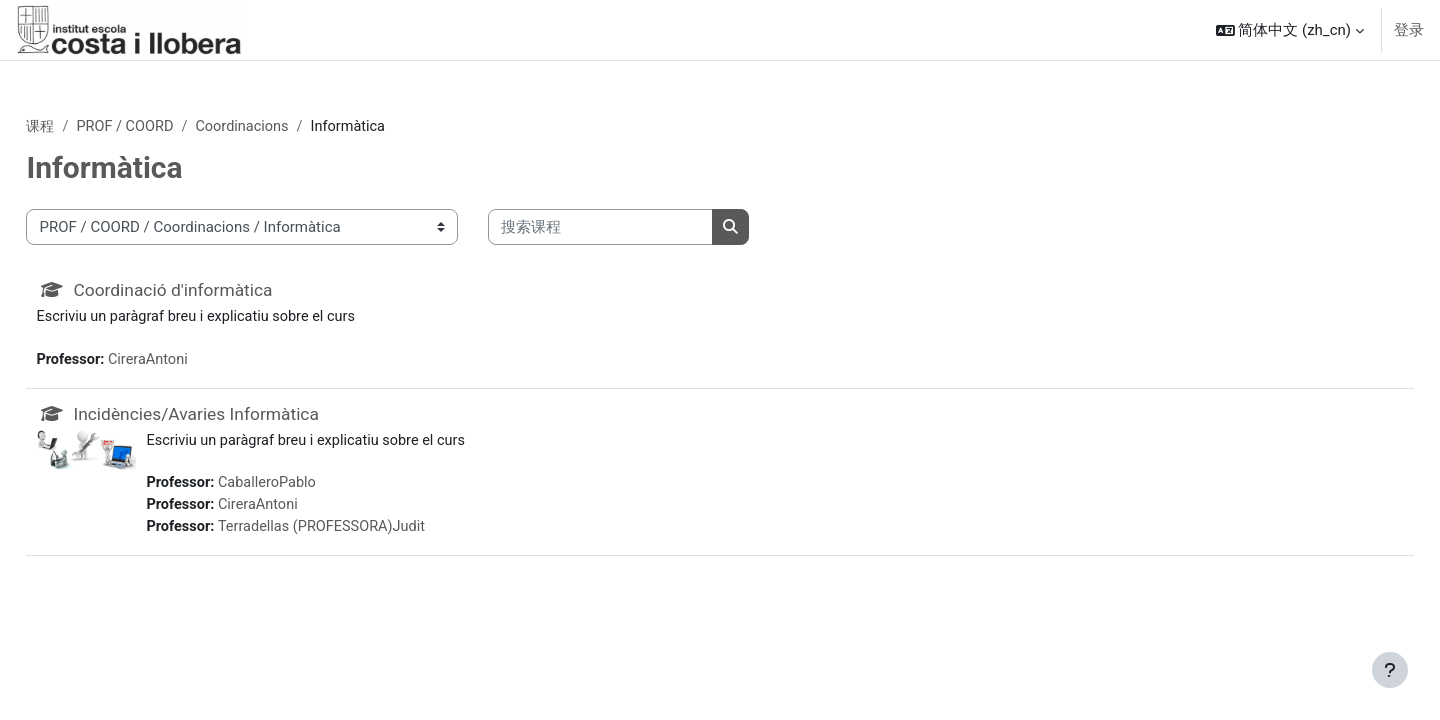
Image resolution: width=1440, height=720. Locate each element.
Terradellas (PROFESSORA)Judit (372, 533)
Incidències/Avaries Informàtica (246, 417)
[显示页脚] (1390, 670)
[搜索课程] (645, 228)
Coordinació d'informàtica (222, 291)
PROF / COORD (173, 127)
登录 (1409, 30)
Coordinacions (294, 127)
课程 (86, 127)
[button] (1290, 30)
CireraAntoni (196, 362)
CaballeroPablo (315, 488)
